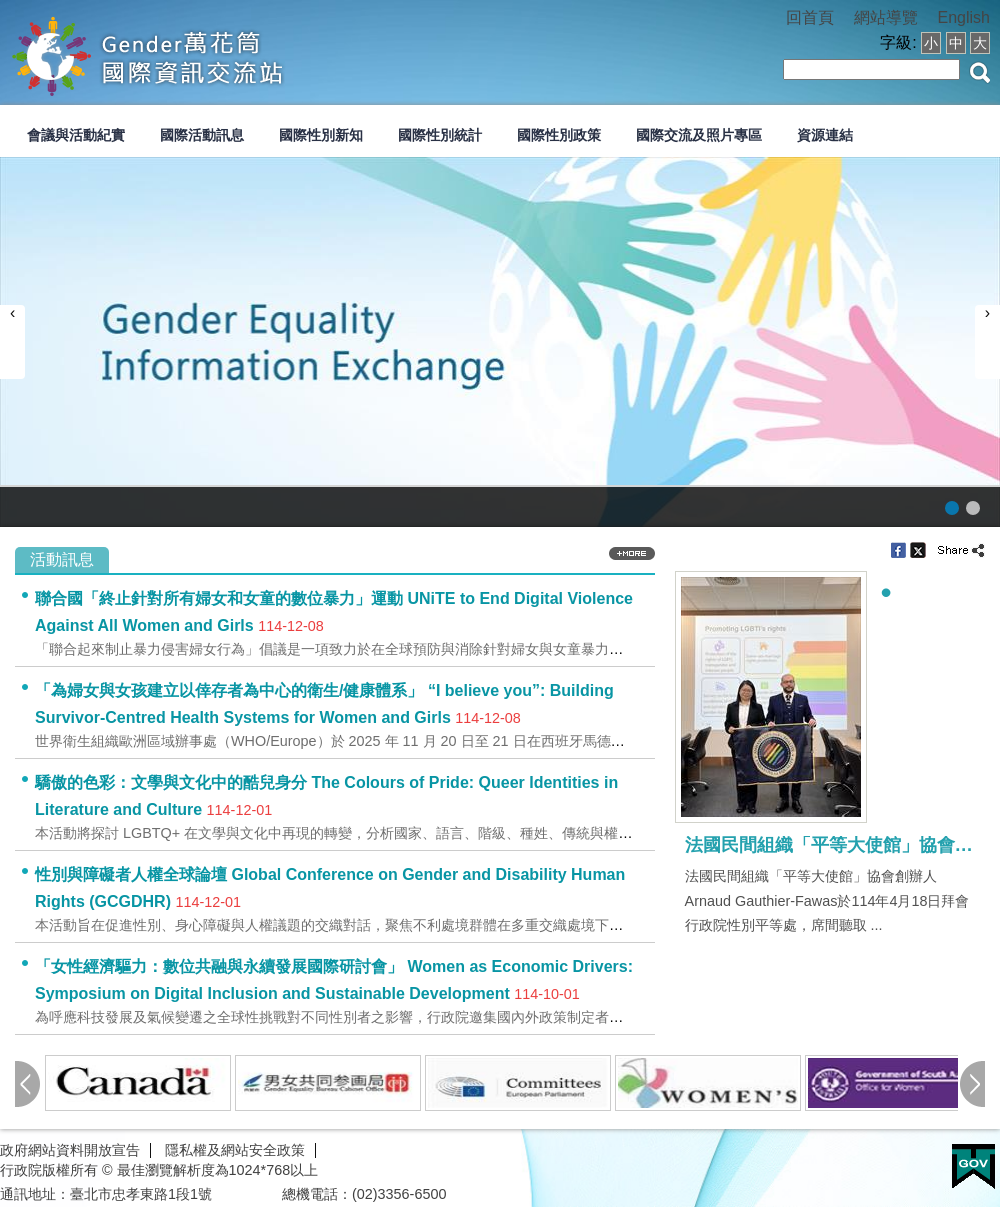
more (632, 553)
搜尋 (979, 72)
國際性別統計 (440, 135)
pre (27, 1084)
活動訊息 (62, 559)
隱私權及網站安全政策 (235, 1150)
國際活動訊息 (202, 135)
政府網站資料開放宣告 (70, 1150)
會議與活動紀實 (76, 135)
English (964, 17)
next (972, 1084)
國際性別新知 (321, 135)
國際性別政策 (559, 135)
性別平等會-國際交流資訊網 (209, 54)
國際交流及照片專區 (699, 135)
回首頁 (810, 17)
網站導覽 (886, 17)
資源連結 (825, 135)
